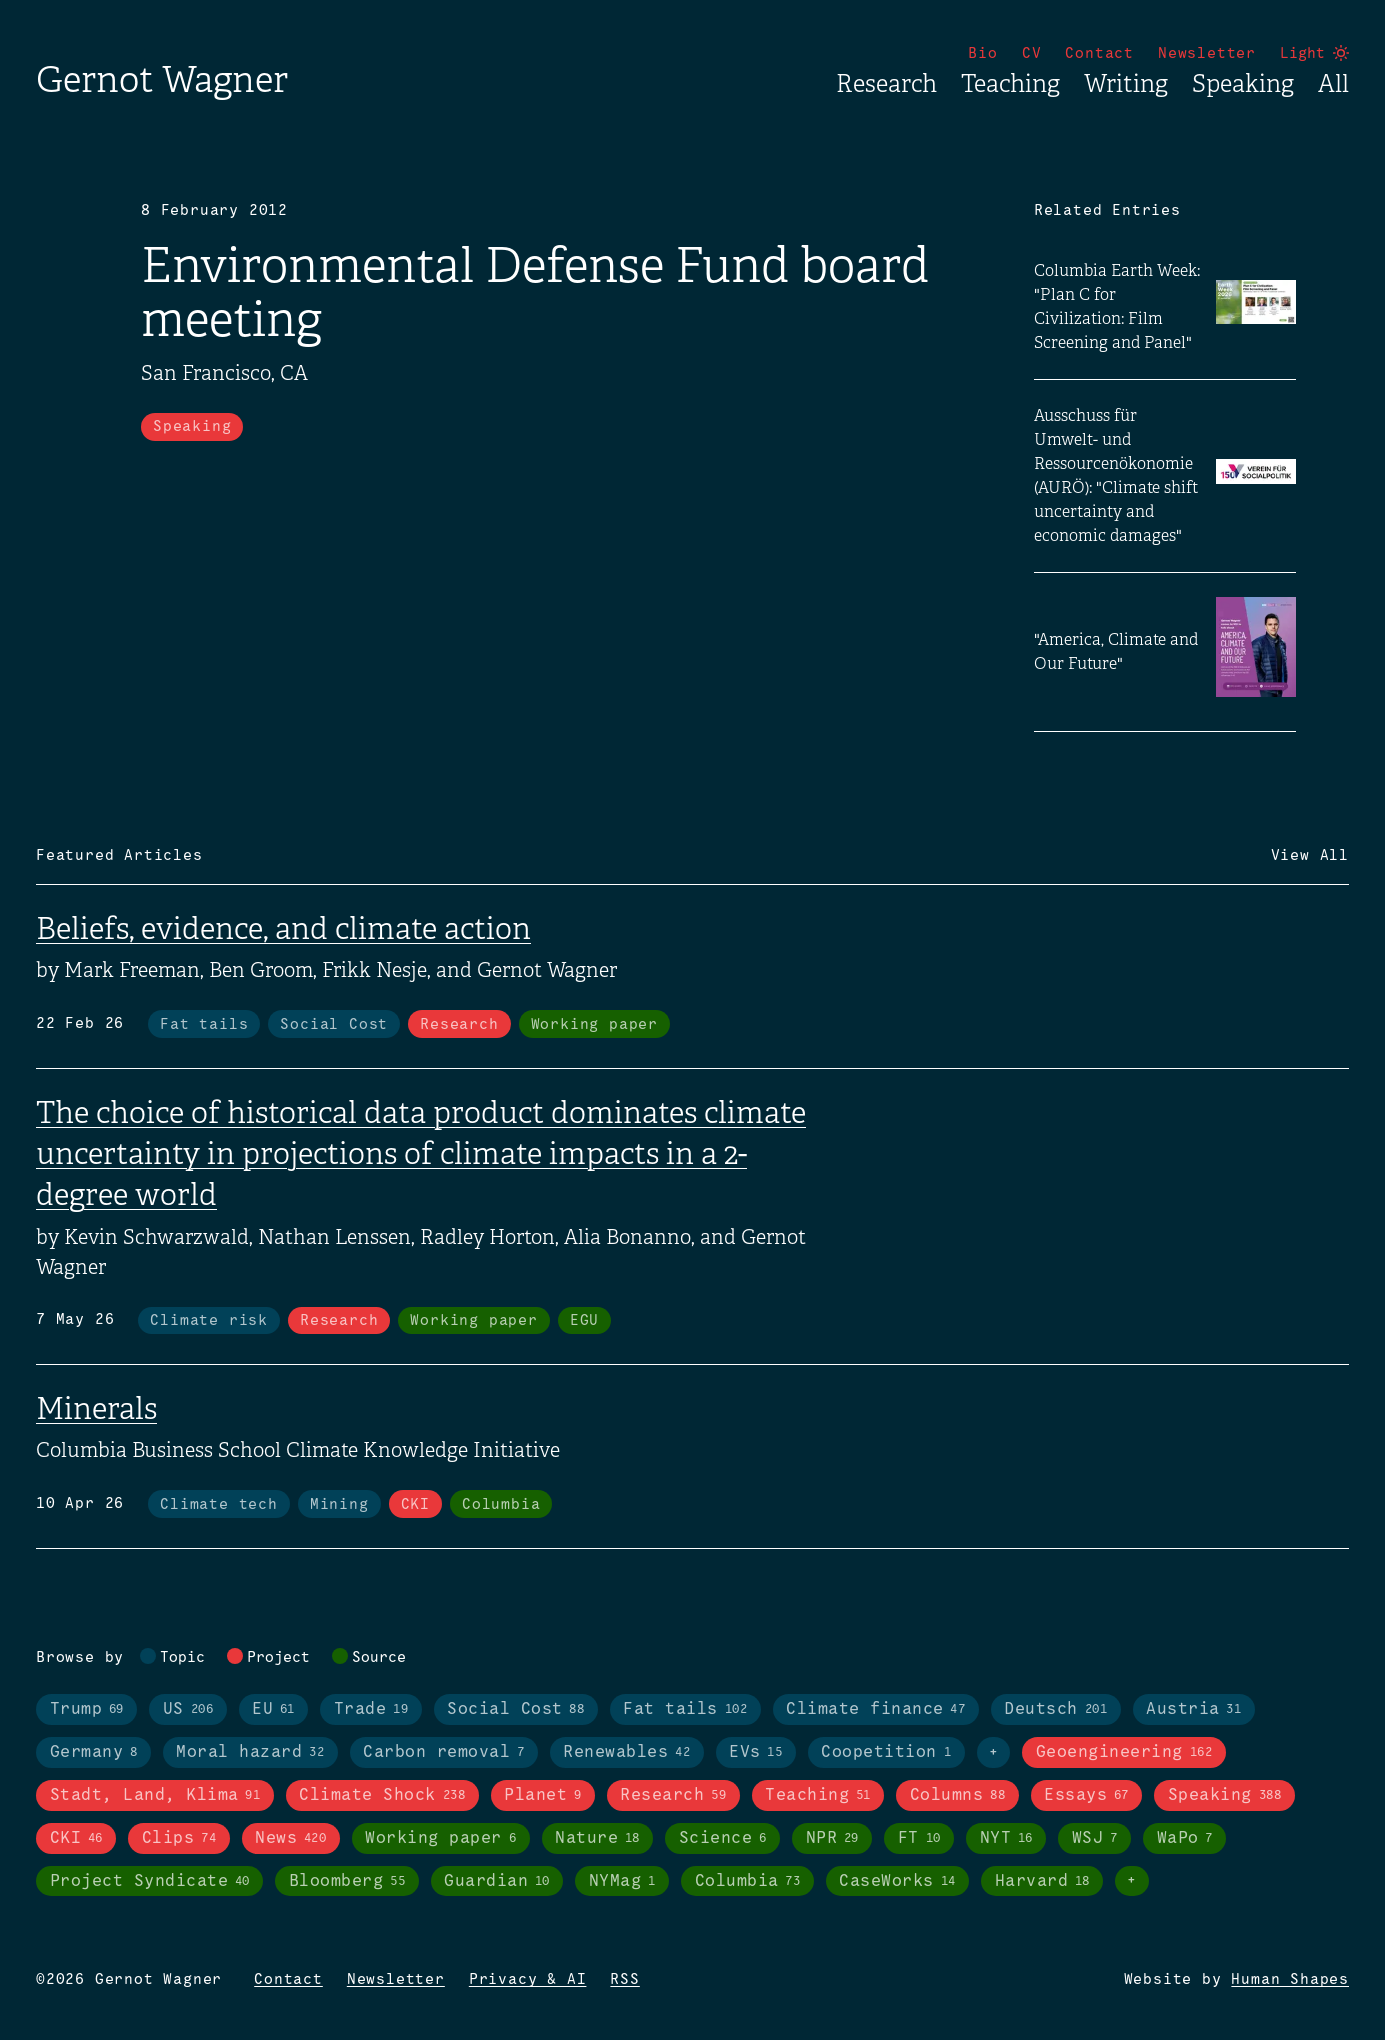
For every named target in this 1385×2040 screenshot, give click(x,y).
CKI (415, 1505)
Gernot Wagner (162, 79)
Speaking (1243, 84)
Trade (371, 1710)
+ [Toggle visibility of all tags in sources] (1132, 1881)
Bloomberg (347, 1882)
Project (278, 1658)
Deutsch (1055, 1710)
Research (886, 84)
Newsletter (1207, 54)
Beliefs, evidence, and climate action (283, 929)
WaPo (1185, 1839)
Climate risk (209, 1321)
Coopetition (886, 1753)
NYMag (622, 1882)
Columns (957, 1796)
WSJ (1095, 1839)
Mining (339, 1505)
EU (273, 1710)
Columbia (501, 1505)
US (188, 1710)
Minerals (96, 1409)
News (290, 1839)
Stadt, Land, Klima (155, 1796)
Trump (87, 1710)
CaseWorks (897, 1882)
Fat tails (204, 1025)
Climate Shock (382, 1796)
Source (379, 1658)
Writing (1126, 84)
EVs (755, 1753)
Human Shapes (1290, 1980)
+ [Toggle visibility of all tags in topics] (994, 1753)
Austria (1193, 1710)
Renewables (626, 1753)
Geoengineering (1124, 1753)
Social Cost (334, 1025)
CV (1032, 54)
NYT (1006, 1839)
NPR (832, 1839)
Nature (597, 1839)
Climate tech (219, 1505)
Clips (179, 1839)
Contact (1099, 54)
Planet (542, 1796)
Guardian (497, 1882)
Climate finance (875, 1710)
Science (723, 1839)
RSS (624, 1980)
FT (919, 1839)
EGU (584, 1321)
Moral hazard (250, 1753)
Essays (1086, 1796)
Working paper (594, 1025)
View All (1310, 856)
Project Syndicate (150, 1882)
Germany (94, 1753)
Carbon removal (443, 1753)
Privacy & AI (528, 1980)
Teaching (1010, 84)
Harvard (1042, 1882)
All (1333, 84)
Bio (982, 54)
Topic (182, 1658)
